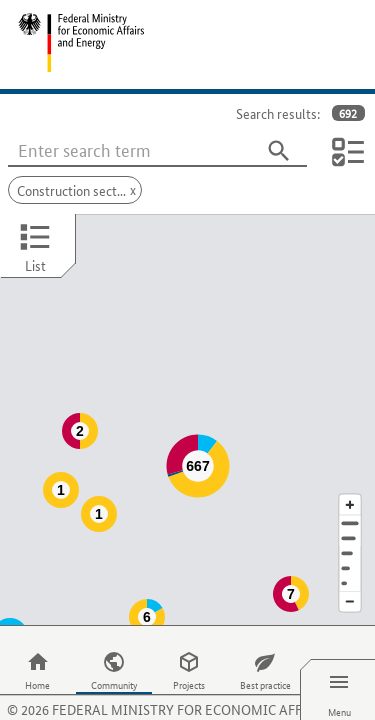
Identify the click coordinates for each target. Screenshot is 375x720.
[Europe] (350, 543)
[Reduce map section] (350, 562)
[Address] (350, 483)
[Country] (350, 528)
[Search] (279, 151)
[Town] (350, 498)
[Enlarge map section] (350, 464)
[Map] (187, 400)
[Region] (350, 513)
